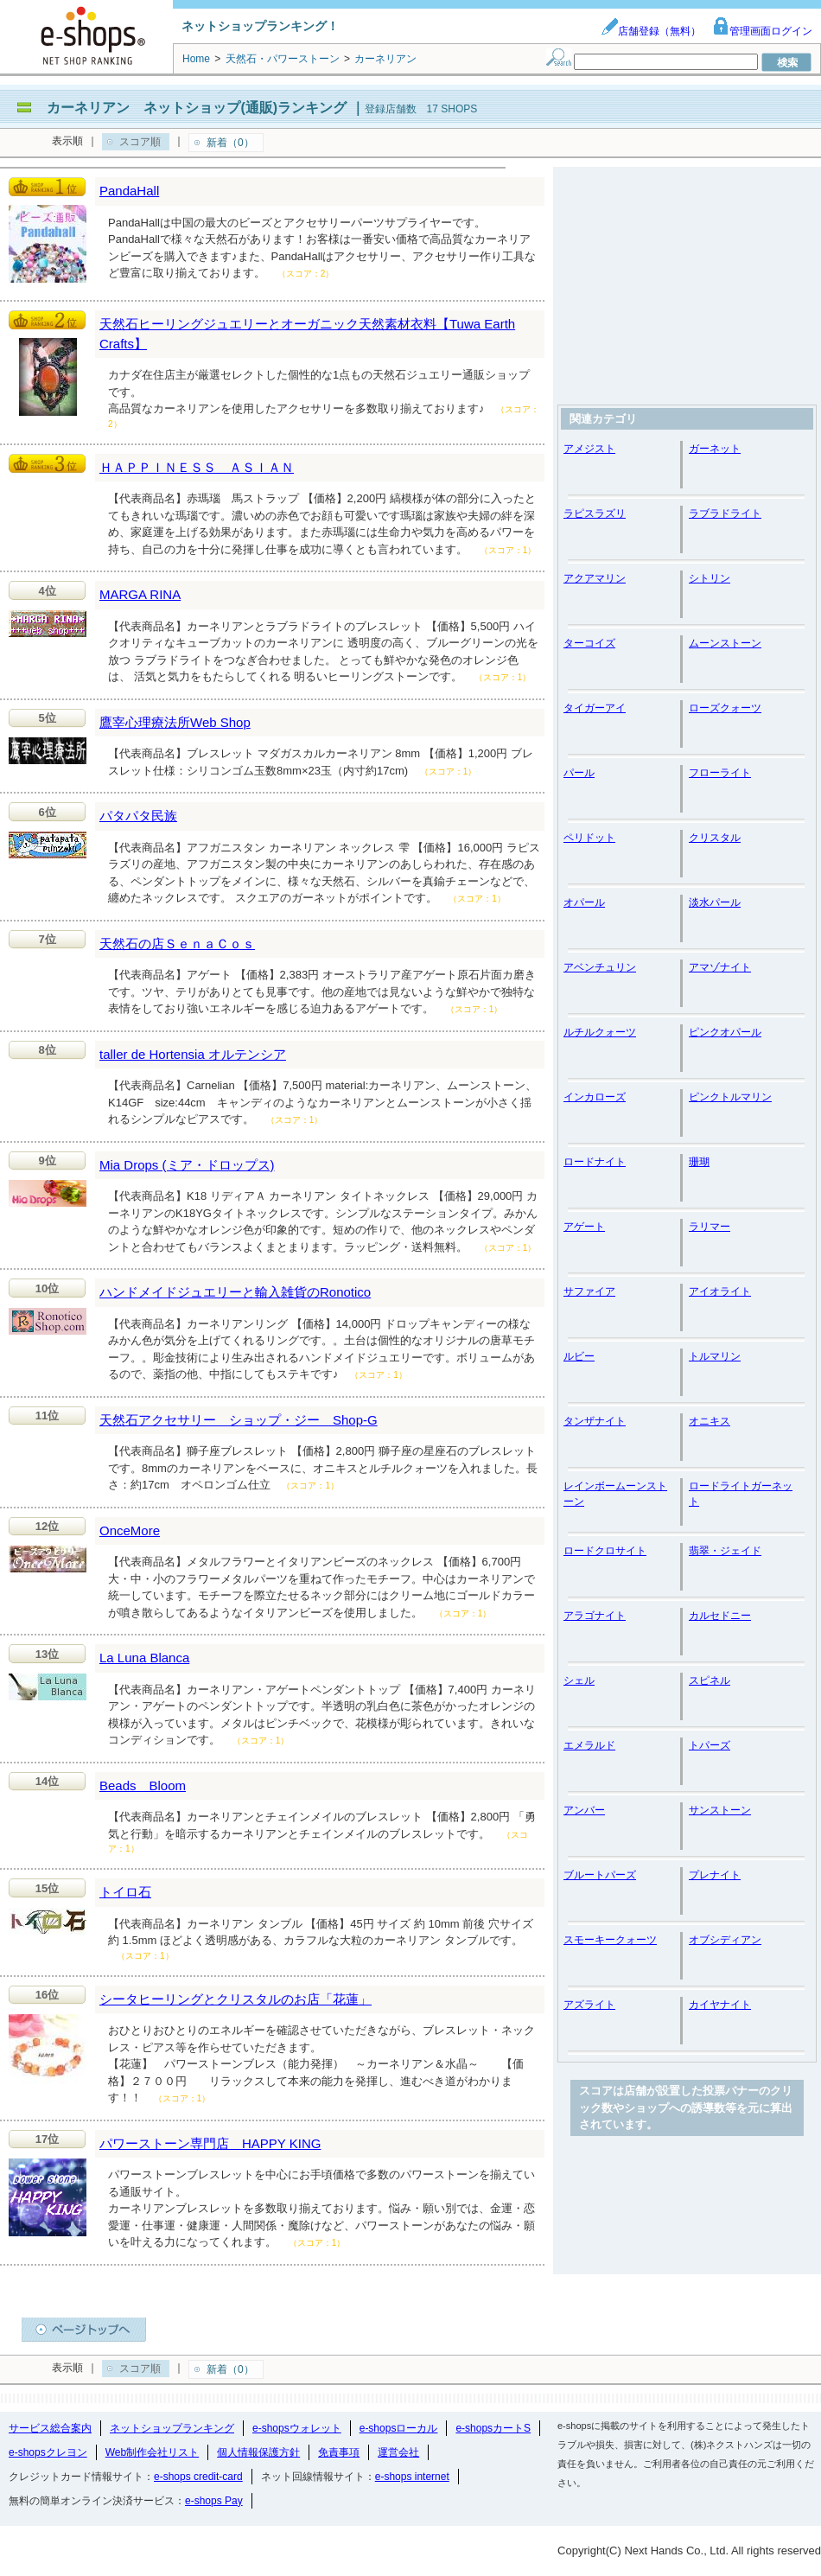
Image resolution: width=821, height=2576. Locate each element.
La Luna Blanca (144, 1657)
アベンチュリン (599, 967)
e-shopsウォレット (296, 2428)
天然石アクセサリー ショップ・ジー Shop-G (238, 1419)
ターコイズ (589, 643)
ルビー (579, 1356)
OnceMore (129, 1530)
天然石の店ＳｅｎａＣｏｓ (177, 943)
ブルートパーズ (599, 1875)
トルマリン (715, 1356)
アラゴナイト (594, 1616)
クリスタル (715, 838)
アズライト (589, 2005)
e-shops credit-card (198, 2477)
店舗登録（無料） (651, 31)
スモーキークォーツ (610, 1940)
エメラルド (589, 1745)
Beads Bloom (142, 1785)
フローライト (720, 773)
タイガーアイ (594, 708)
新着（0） (230, 143)
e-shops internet (412, 2477)
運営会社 (398, 2452)
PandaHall (129, 190)
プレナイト (715, 1875)
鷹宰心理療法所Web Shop (175, 722)
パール (579, 773)
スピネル (709, 1680)
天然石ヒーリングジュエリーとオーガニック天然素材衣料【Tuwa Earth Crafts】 (307, 333)
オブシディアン (725, 1940)
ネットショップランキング (172, 2428)
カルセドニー (720, 1616)
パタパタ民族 (138, 815)
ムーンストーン (725, 643)
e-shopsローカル (399, 2428)
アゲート (584, 1227)
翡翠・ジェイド (725, 1551)
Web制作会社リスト (152, 2452)
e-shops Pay (214, 2501)
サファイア (589, 1291)
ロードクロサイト (604, 1551)
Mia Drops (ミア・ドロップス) (187, 1164)
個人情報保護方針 (258, 2452)
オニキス (709, 1421)
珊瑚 (699, 1162)
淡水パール (715, 902)
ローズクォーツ (725, 708)
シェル (579, 1680)
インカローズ (594, 1097)
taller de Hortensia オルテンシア (192, 1054)
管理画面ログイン (762, 31)
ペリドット (589, 838)
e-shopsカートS (493, 2428)
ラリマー (709, 1227)
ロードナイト (594, 1162)
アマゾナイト (720, 967)
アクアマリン (594, 578)
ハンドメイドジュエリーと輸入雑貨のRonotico (235, 1292)
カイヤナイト (720, 2005)
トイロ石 (125, 1891)
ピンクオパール (725, 1032)
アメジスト (589, 449)
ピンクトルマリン (730, 1097)
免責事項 (339, 2452)
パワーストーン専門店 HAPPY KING (210, 2143)
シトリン (709, 578)
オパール (584, 902)
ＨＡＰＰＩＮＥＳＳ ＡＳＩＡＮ (196, 467)
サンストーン (720, 1810)
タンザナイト (594, 1421)
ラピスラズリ (594, 513)
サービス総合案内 (50, 2428)
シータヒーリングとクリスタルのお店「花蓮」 (235, 1999)
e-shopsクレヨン (48, 2452)
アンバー (584, 1810)
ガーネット (715, 449)
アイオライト (720, 1291)
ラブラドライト (725, 513)
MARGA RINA (140, 594)
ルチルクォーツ (599, 1032)
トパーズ (709, 1745)
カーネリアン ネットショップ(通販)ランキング (197, 107)
